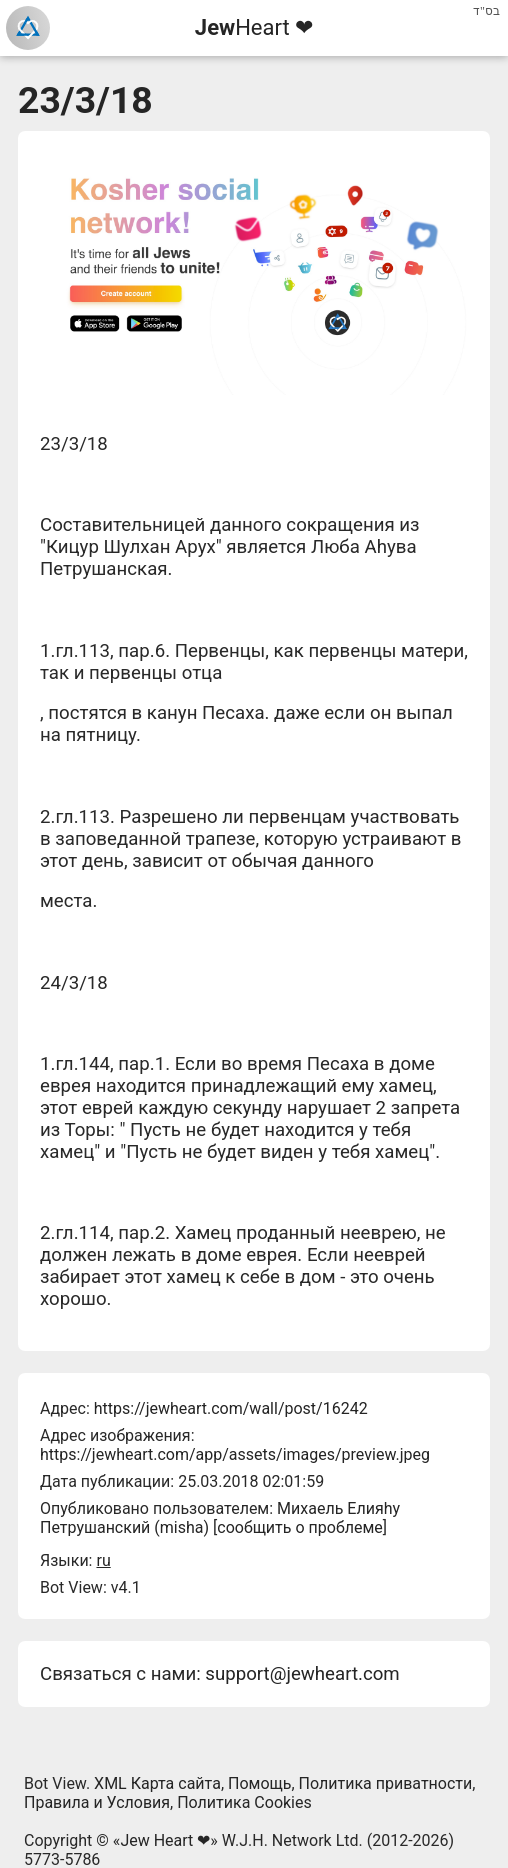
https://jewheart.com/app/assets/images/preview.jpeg (235, 1454)
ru (103, 1560)
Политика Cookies (244, 1802)
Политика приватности (386, 1783)
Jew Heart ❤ (165, 1840)
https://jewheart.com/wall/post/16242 (231, 1408)
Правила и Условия (97, 1802)
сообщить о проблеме (300, 1527)
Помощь (259, 1783)
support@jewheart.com (302, 1674)
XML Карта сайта (157, 1783)
